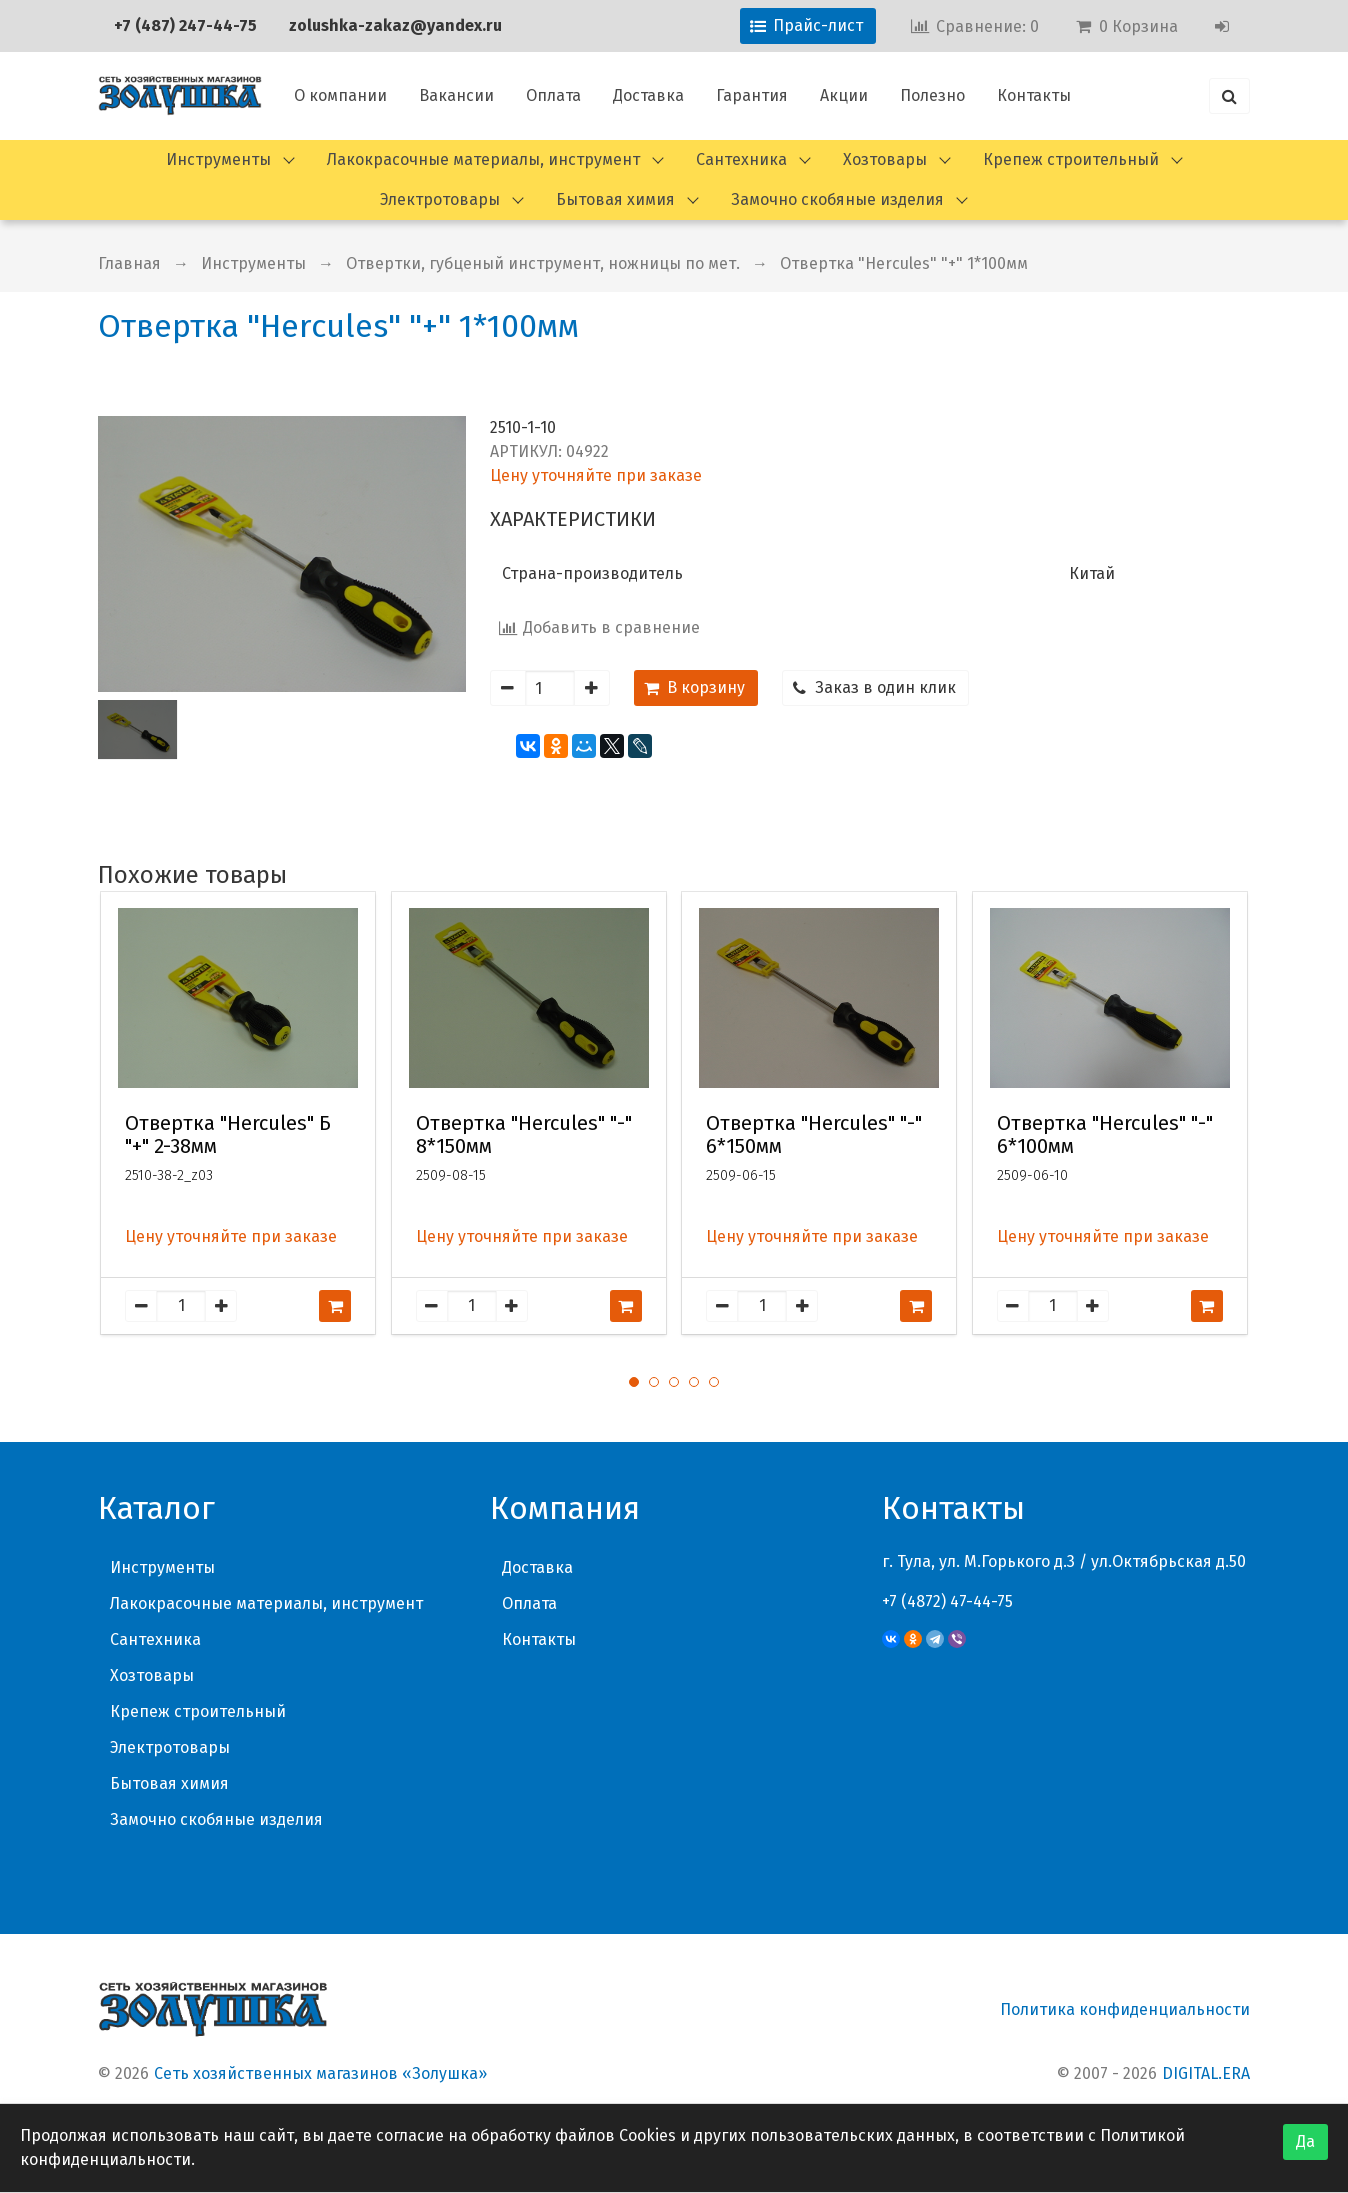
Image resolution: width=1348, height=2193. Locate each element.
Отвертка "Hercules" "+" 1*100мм (904, 263)
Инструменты (218, 159)
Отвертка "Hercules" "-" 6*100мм (1105, 1135)
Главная (129, 263)
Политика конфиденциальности (1125, 2009)
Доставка (648, 95)
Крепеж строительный (1071, 159)
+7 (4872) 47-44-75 (947, 1601)
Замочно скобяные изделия (837, 199)
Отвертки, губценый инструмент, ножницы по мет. (543, 263)
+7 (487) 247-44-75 (185, 25)
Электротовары (440, 199)
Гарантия (752, 95)
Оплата (553, 95)
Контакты (1034, 95)
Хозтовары (885, 159)
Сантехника (741, 159)
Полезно (932, 95)
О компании (340, 95)
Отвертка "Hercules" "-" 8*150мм (524, 1135)
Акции (844, 95)
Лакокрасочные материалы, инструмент (483, 159)
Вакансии (456, 95)
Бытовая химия (615, 199)
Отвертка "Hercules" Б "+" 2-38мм (228, 1135)
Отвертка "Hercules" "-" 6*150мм (814, 1135)
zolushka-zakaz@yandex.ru (395, 25)
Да (1305, 2141)
